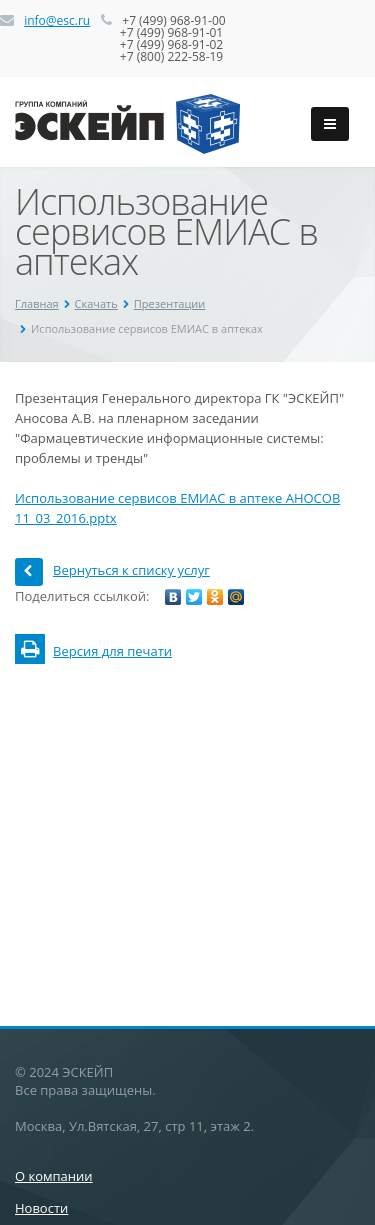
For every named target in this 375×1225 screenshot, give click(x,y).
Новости (41, 1208)
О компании (54, 1176)
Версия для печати (93, 651)
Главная (37, 303)
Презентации (170, 303)
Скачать (96, 303)
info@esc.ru (57, 20)
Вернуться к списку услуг (112, 570)
